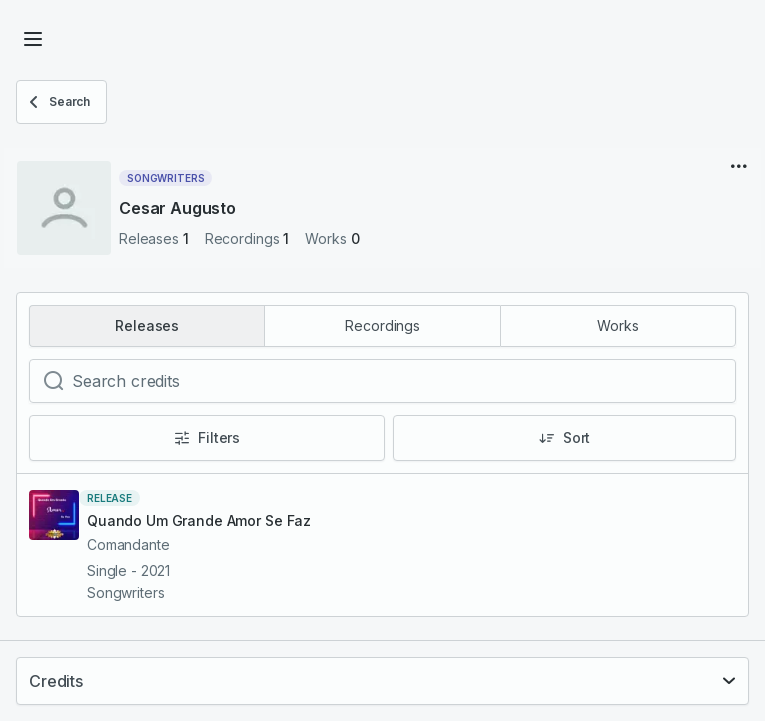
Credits (56, 681)
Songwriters (165, 178)
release (109, 498)
